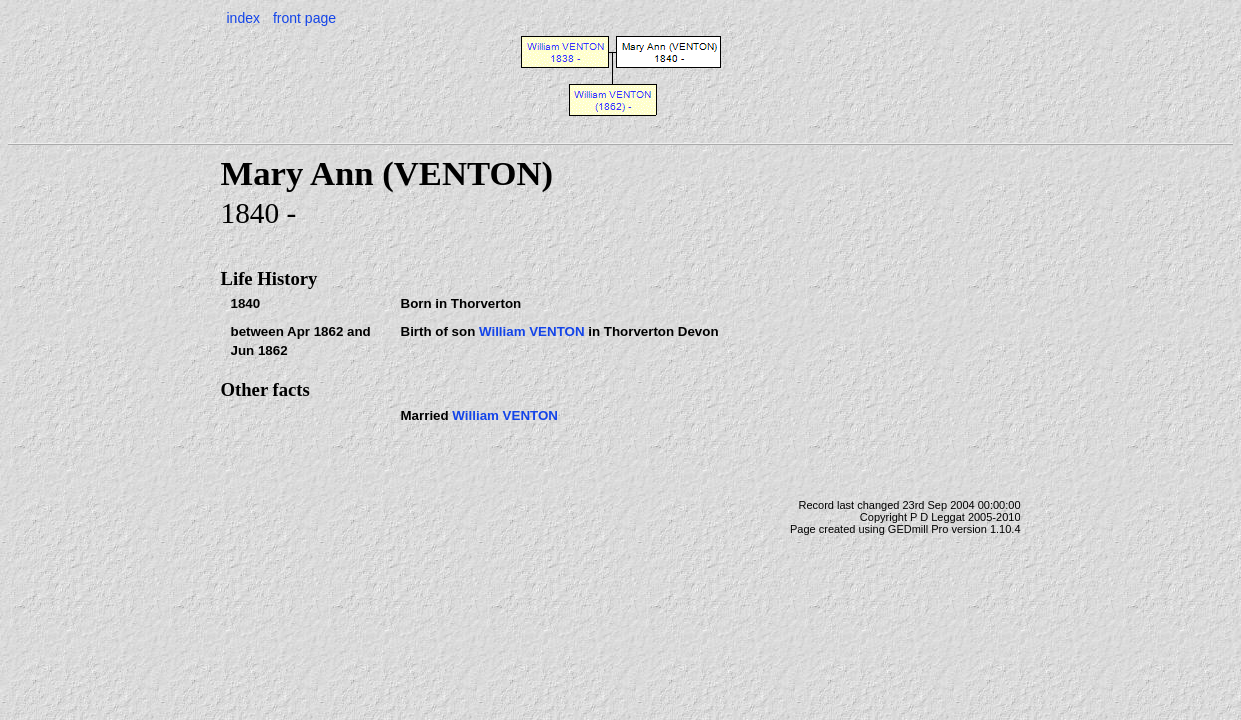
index (243, 18)
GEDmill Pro (918, 529)
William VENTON (532, 331)
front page (304, 18)
